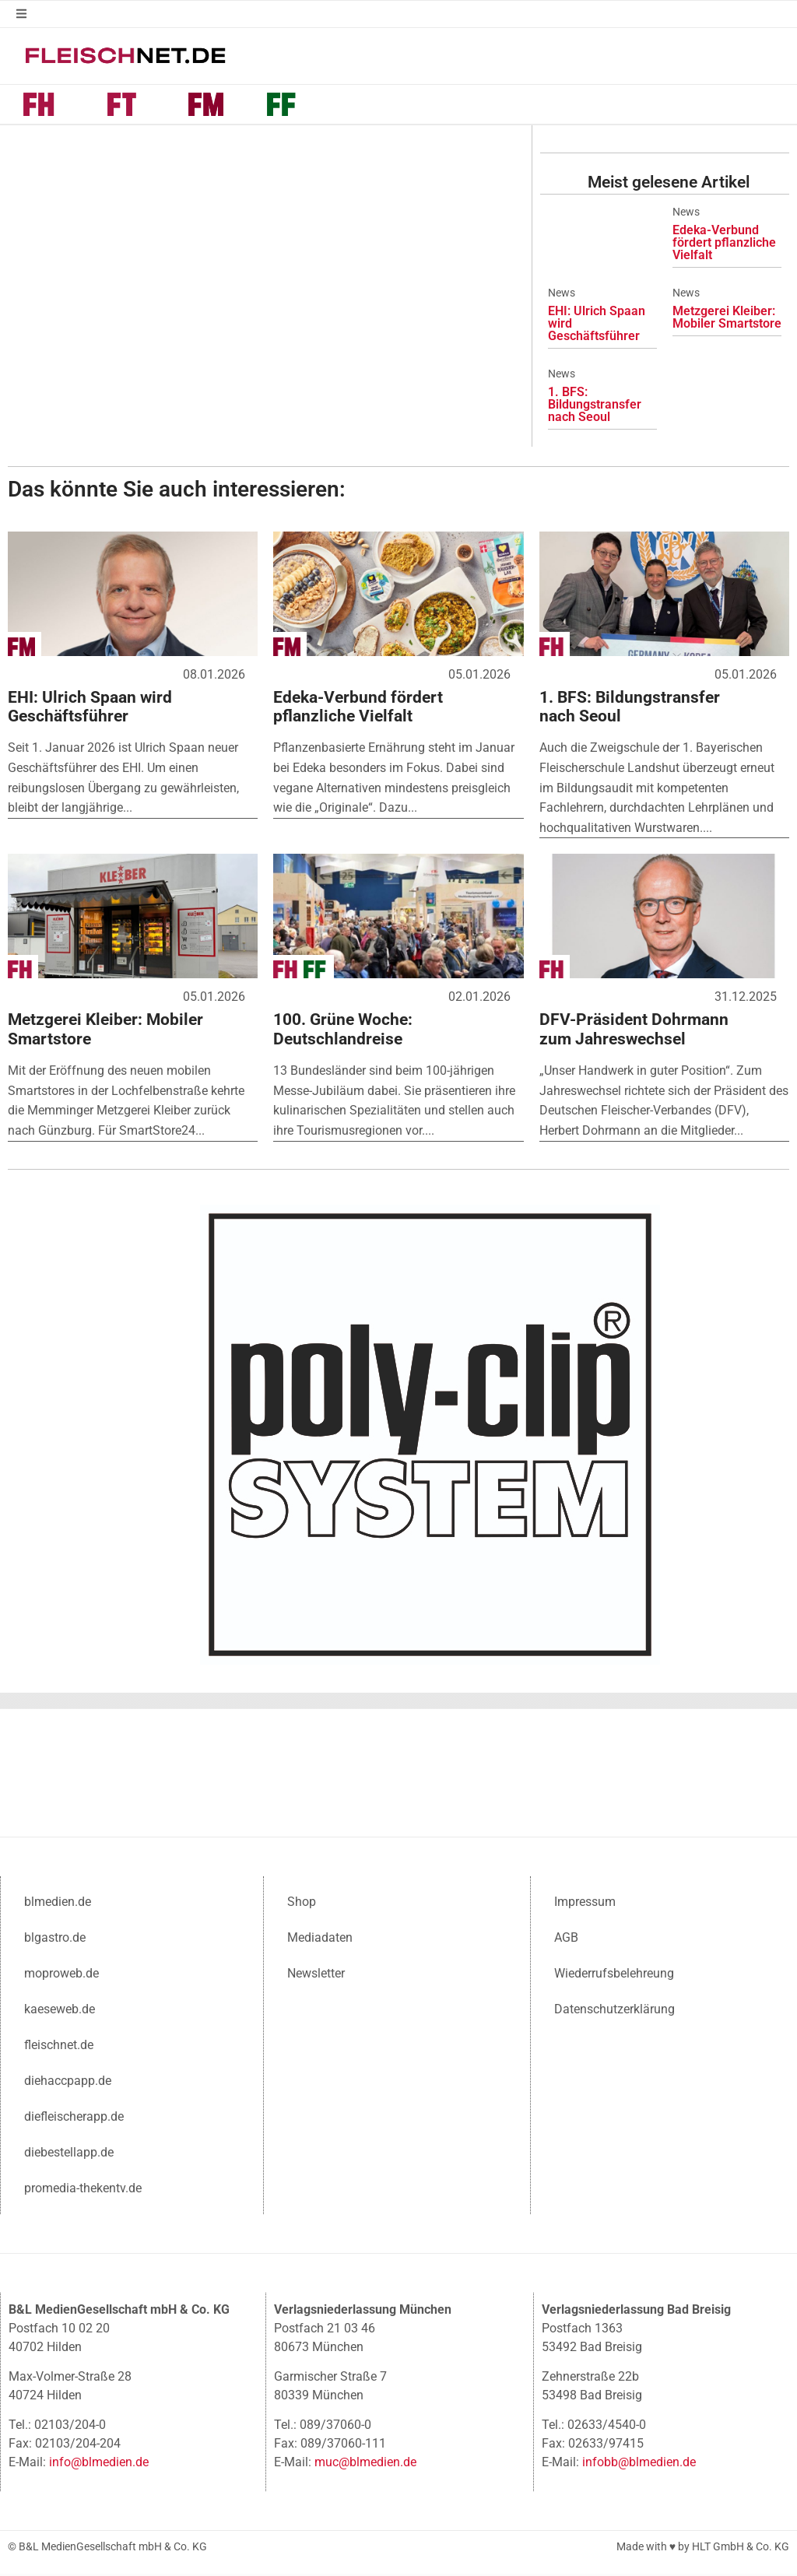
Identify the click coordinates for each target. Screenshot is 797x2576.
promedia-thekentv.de (83, 2189)
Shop (301, 1903)
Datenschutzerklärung (614, 2010)
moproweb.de (61, 1974)
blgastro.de (55, 1939)
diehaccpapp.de (67, 2082)
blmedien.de (57, 1903)
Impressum (585, 1903)
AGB (566, 1939)
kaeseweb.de (59, 2010)
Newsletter (316, 1974)
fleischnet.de (58, 2046)
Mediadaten (320, 1939)
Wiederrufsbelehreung (614, 1974)
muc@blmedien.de (365, 2464)
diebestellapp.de (69, 2153)
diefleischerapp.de (74, 2118)
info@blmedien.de (99, 2464)
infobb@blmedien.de (639, 2464)
